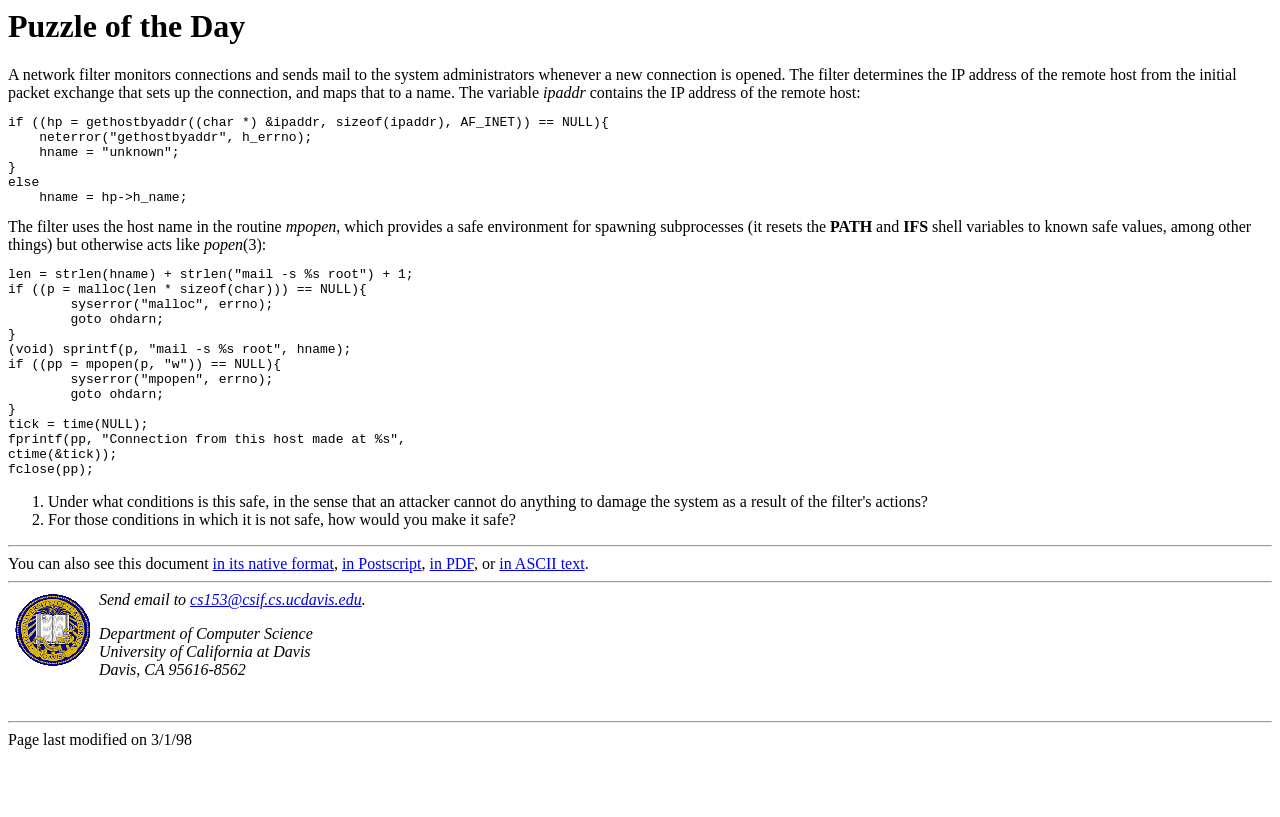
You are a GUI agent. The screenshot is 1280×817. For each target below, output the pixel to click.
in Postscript (382, 623)
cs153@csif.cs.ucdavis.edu (276, 659)
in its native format (273, 623)
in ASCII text (541, 623)
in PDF (451, 623)
